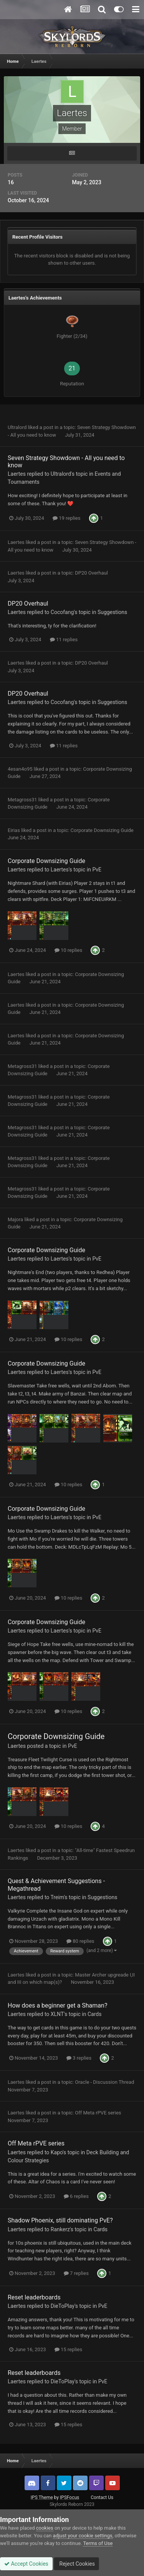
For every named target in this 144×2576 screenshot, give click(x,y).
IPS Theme (42, 2497)
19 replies (66, 518)
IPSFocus (69, 2497)
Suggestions (112, 612)
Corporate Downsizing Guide (102, 830)
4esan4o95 (20, 769)
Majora (15, 1219)
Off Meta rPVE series (98, 2113)
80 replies (80, 1941)
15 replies (68, 2349)
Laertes (17, 474)
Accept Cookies (26, 2564)
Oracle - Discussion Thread (104, 2082)
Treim (57, 1897)
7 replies (76, 2273)
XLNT (57, 2014)
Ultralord (17, 427)
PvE (96, 869)
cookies (44, 2528)
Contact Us (102, 2497)
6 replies (76, 2196)
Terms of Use (98, 2543)
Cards (94, 2014)
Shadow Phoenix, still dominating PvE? (60, 2220)
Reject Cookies (76, 2564)
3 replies (78, 2058)
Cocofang (62, 612)
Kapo (57, 2152)
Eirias (14, 830)
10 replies (68, 950)
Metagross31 (22, 799)
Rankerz (60, 2229)
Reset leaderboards (34, 2297)
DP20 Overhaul (91, 573)
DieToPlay (62, 2306)
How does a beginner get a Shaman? (57, 2005)
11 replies (64, 639)
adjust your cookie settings (83, 2535)
